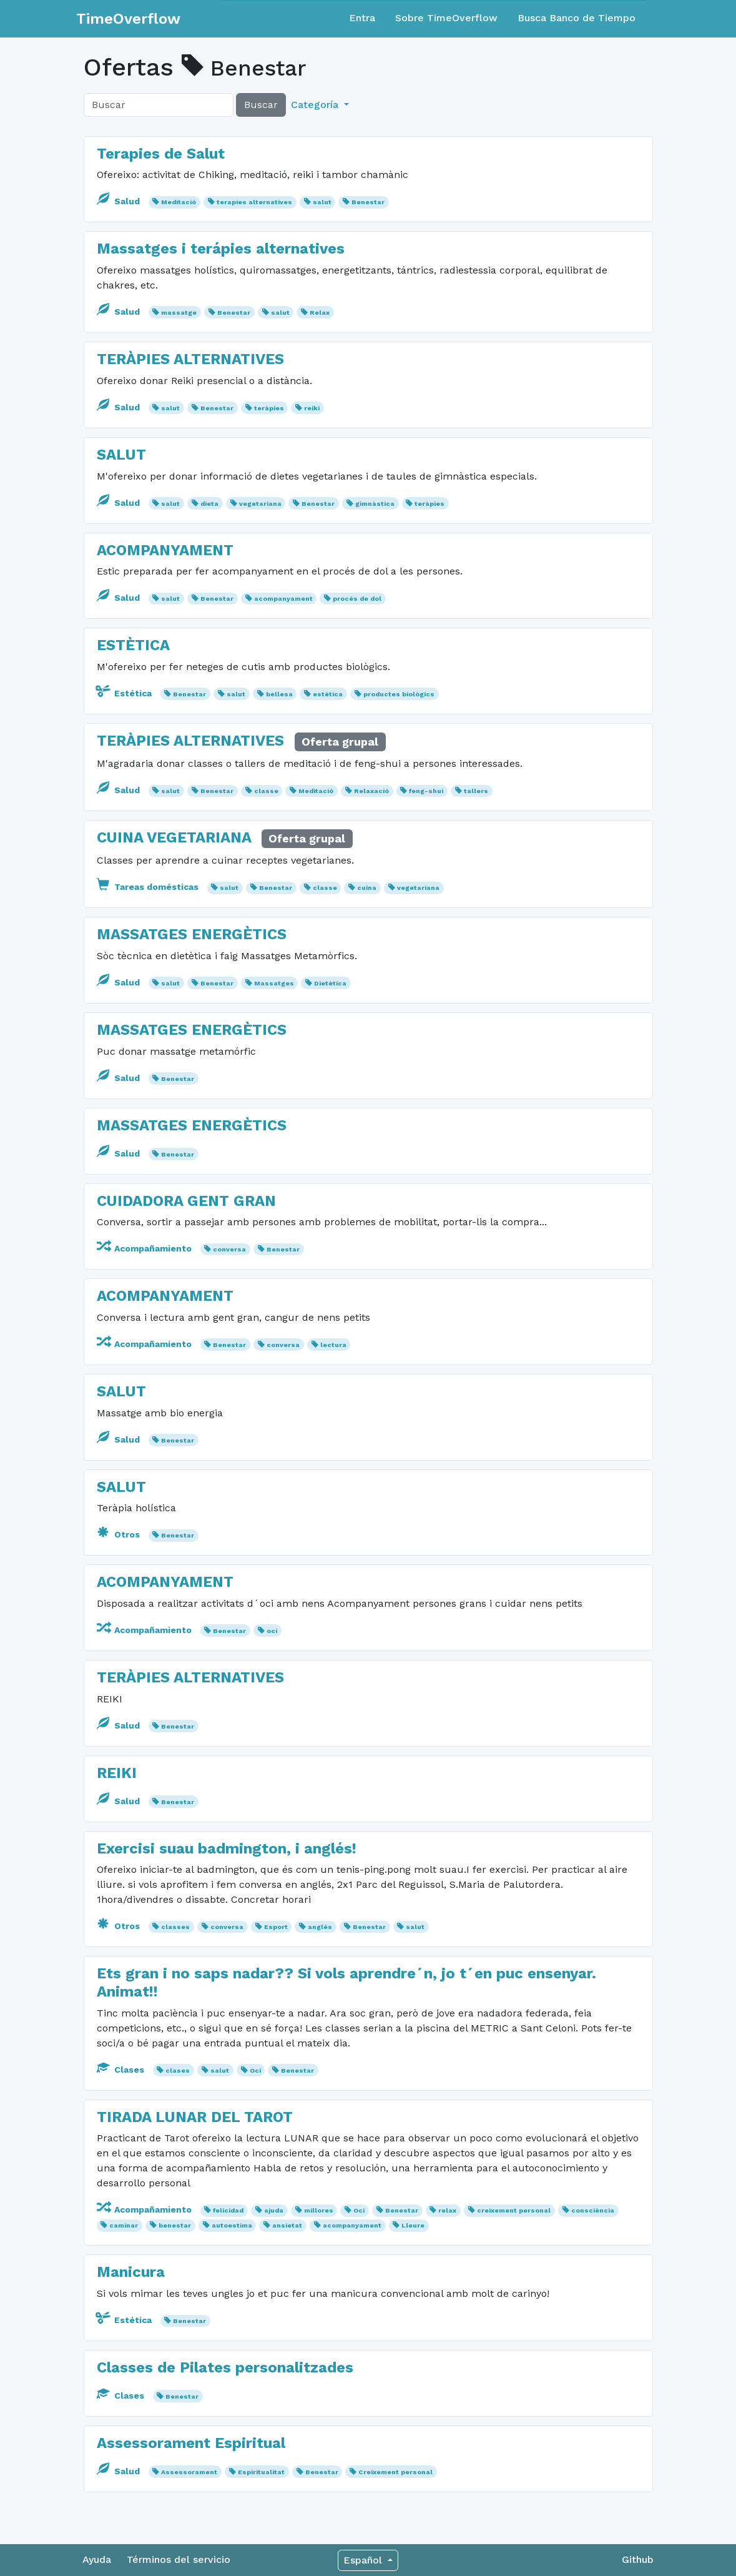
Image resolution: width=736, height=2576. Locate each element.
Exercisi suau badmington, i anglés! (226, 1848)
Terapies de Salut (161, 153)
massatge (179, 312)
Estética (125, 693)
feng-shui (426, 791)
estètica (328, 694)
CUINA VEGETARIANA (174, 837)
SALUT (121, 454)
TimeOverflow (128, 18)
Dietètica (330, 983)
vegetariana (260, 504)
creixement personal (514, 2210)
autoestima (232, 2225)
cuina (366, 888)
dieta (209, 504)
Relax (320, 312)
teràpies (269, 408)
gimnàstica (375, 504)
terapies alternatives (254, 202)
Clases (122, 2070)
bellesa (279, 694)
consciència (592, 2210)
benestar (175, 2225)
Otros (119, 1534)
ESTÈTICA (133, 645)
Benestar (368, 202)
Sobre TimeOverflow (446, 18)
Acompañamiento (145, 1248)
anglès (320, 1927)
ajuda (273, 2210)
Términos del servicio (178, 2559)
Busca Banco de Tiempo (576, 18)
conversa (229, 1249)
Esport (276, 1927)
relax (447, 2210)
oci (272, 1631)
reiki (312, 408)
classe (266, 791)
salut (322, 202)
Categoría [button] (316, 105)
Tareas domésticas (149, 887)
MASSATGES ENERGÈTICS (192, 934)
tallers (476, 791)
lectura (333, 1345)
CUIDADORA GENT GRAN (186, 1201)
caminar (123, 2225)
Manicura (131, 2272)
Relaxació (371, 791)
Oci (255, 2070)
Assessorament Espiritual (191, 2443)
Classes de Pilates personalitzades (225, 2367)
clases (177, 2070)
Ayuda (96, 2559)
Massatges (274, 983)
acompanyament (283, 599)
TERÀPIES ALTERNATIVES (190, 359)
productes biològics (398, 694)
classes (175, 1927)
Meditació (178, 202)
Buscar (261, 105)
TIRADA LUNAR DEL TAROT (195, 2117)
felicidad (228, 2210)
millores (318, 2210)
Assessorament (189, 2472)
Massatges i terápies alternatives (221, 248)
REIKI (117, 1773)
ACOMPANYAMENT (165, 550)
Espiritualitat (261, 2472)
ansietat (287, 2225)
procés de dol (357, 599)
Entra (362, 18)
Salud (119, 201)
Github (638, 2559)
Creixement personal (395, 2472)
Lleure (412, 2225)
